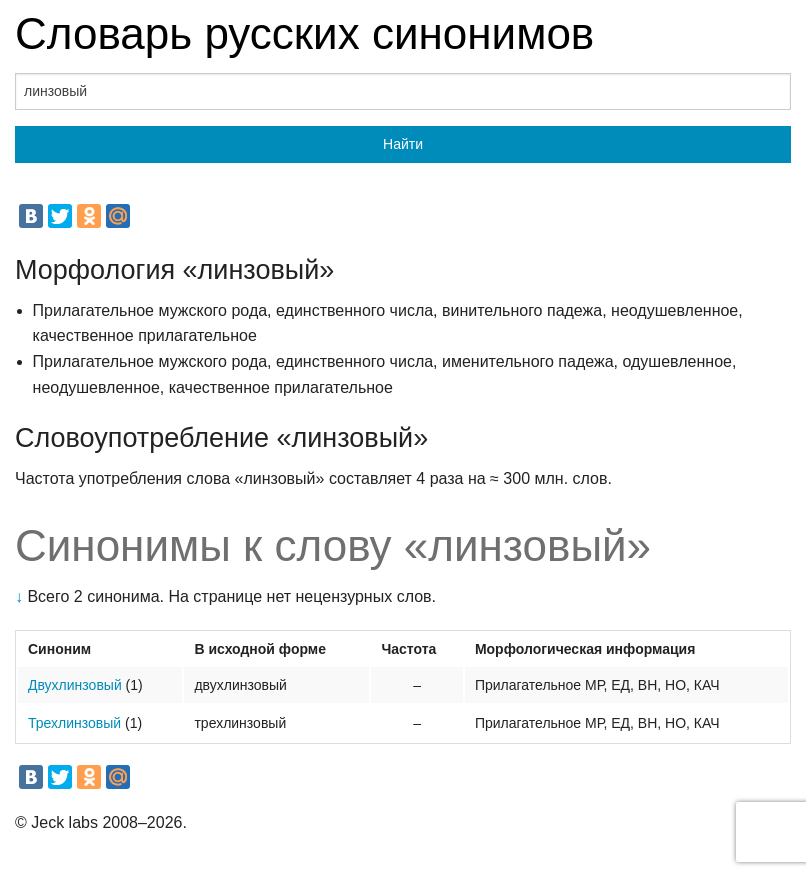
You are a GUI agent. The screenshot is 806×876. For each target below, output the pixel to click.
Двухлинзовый (75, 685)
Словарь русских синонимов (304, 33)
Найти (403, 144)
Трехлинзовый (74, 723)
